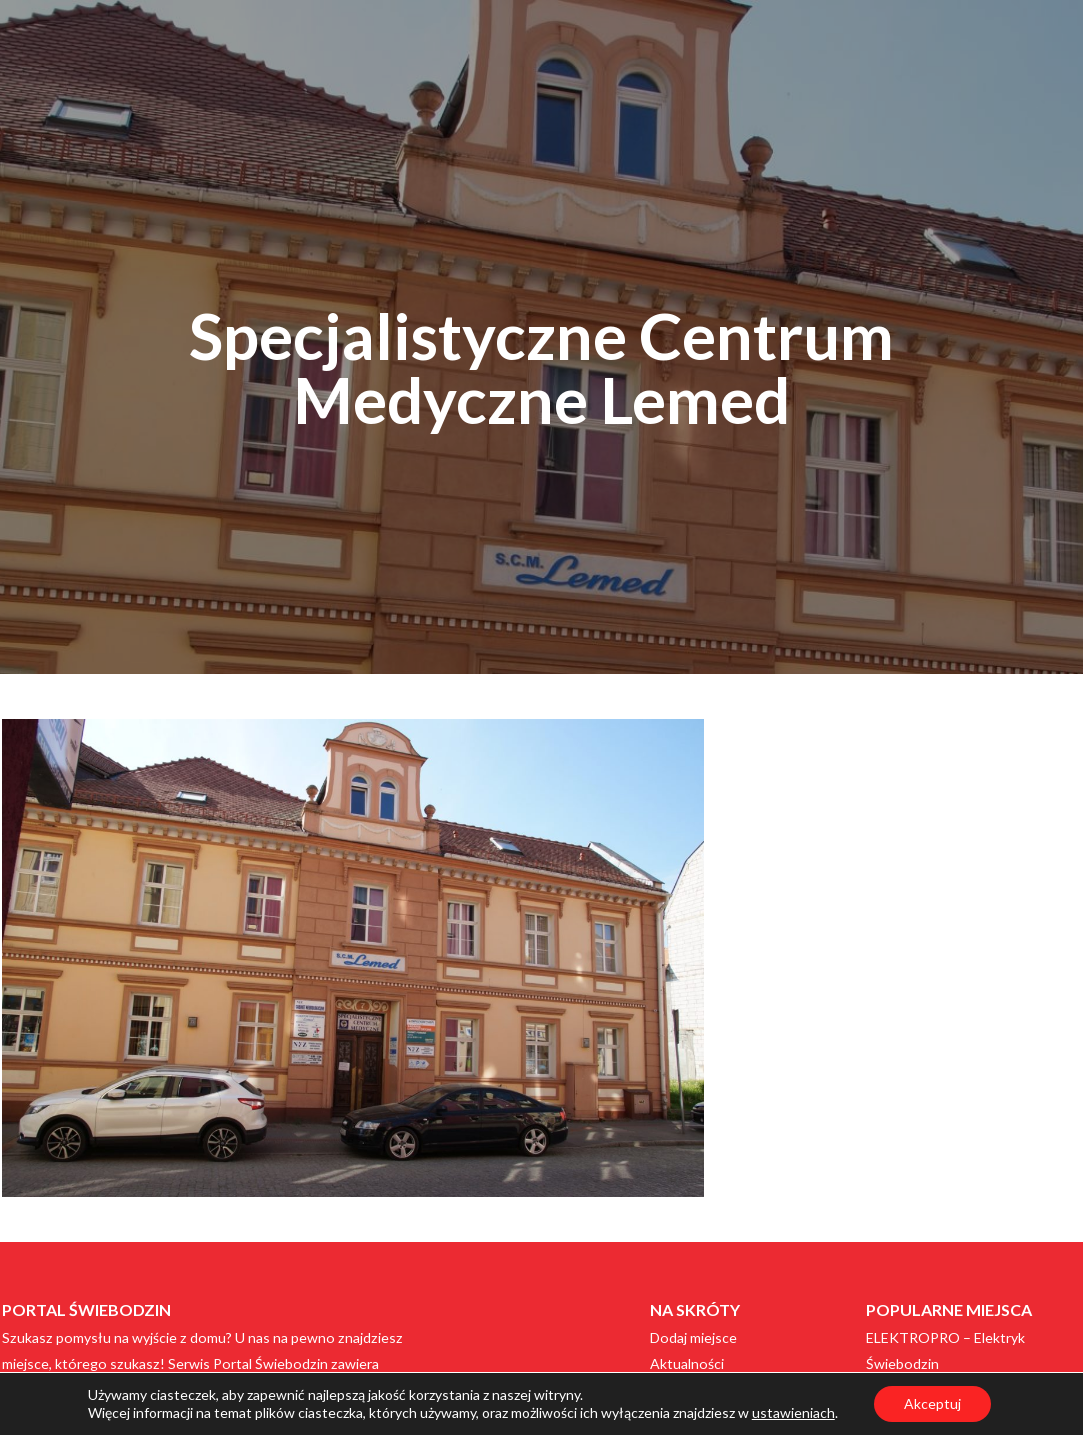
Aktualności (687, 1363)
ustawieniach (793, 1412)
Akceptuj (932, 1403)
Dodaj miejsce (693, 1337)
